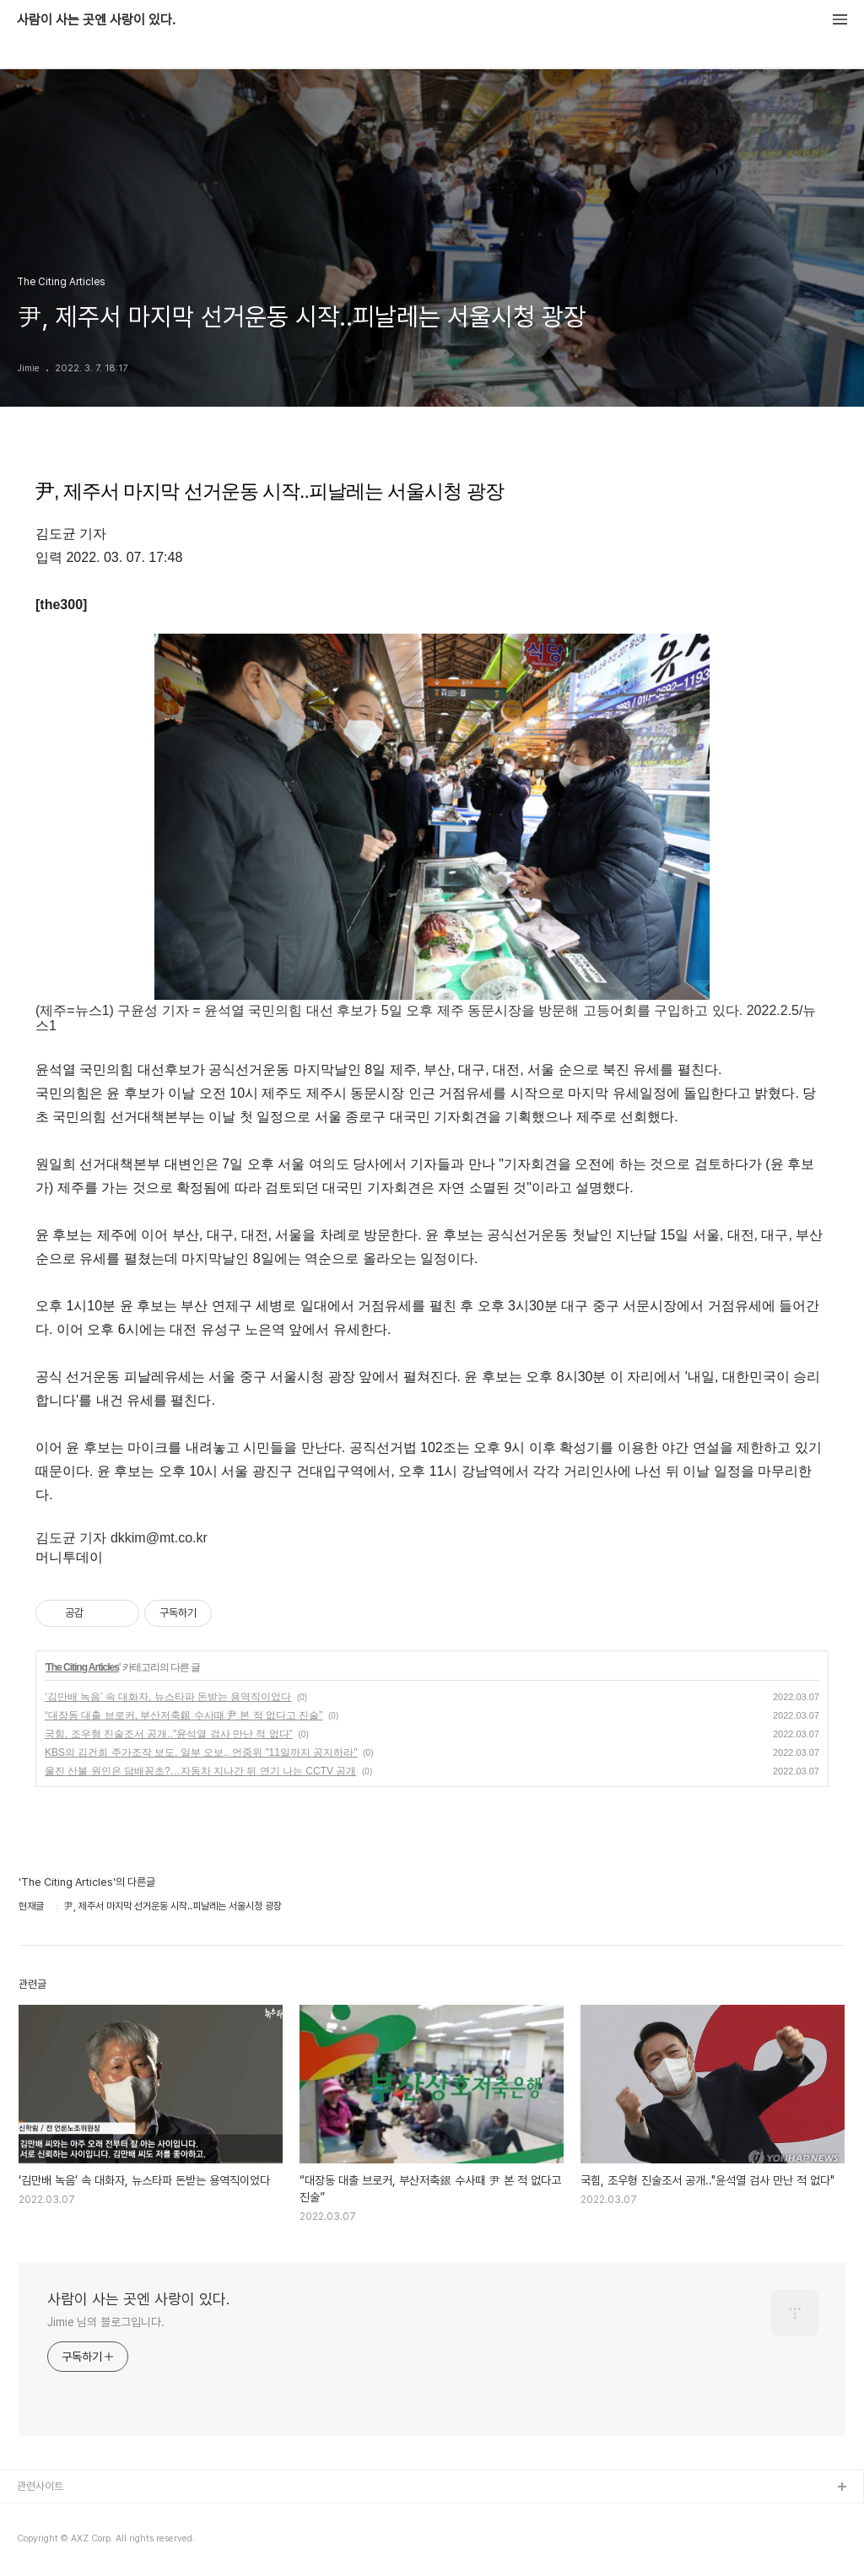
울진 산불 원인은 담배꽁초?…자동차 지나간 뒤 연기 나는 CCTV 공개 (200, 1771)
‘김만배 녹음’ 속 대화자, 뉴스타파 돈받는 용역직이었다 (168, 1697)
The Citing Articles (82, 1667)
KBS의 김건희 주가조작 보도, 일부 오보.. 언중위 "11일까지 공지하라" (201, 1752)
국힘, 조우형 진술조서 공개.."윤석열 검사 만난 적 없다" (169, 1734)
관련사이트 (40, 2486)
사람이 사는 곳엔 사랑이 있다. (96, 20)
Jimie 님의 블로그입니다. (105, 2322)
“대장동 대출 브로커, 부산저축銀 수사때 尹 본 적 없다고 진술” (183, 1715)
